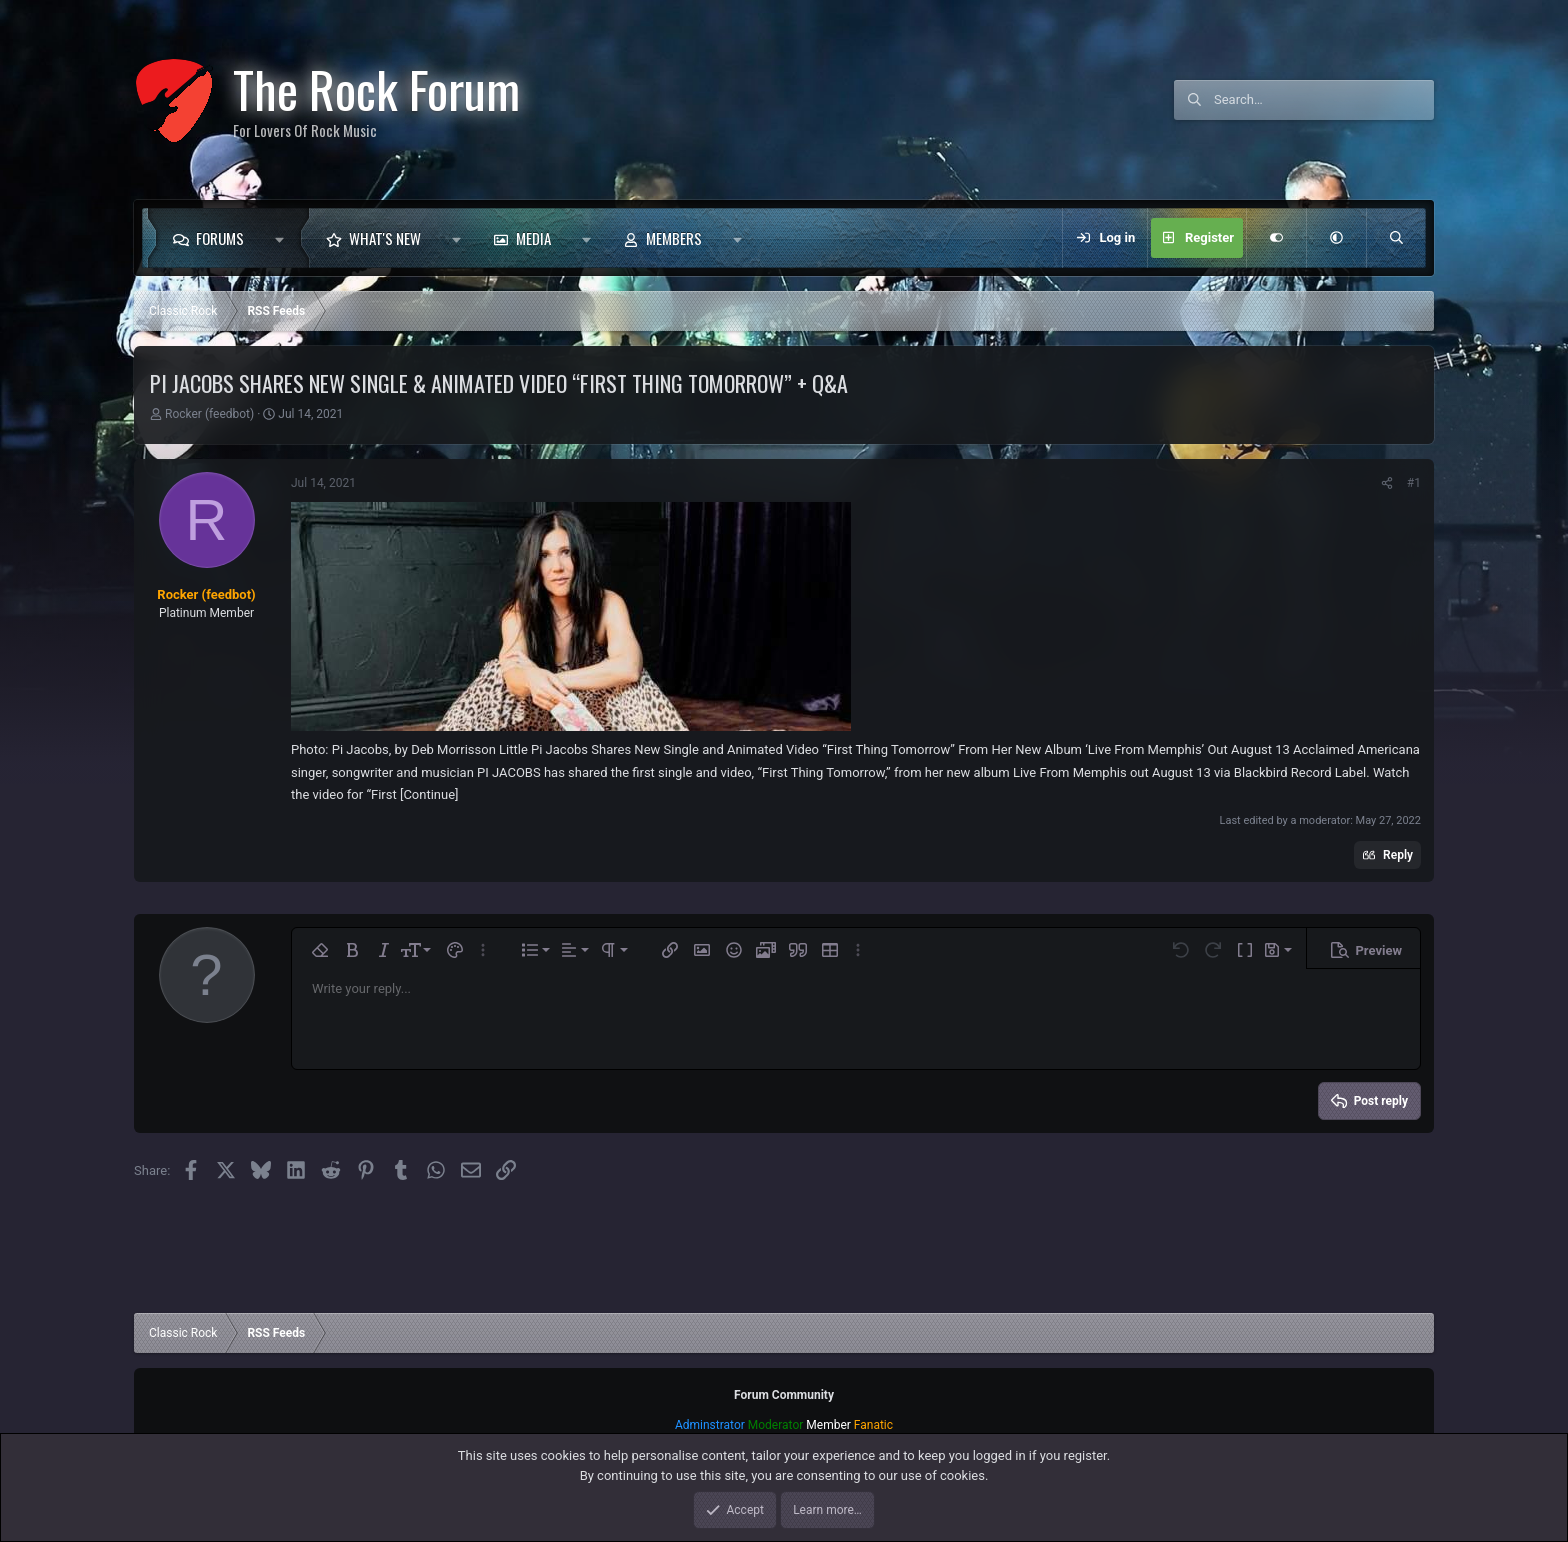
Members (674, 238)
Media (533, 238)
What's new (385, 238)
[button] (284, 238)
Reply (1398, 855)
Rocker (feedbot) (209, 414)
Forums (220, 238)
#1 (1414, 483)
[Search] (1324, 100)
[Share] (1387, 483)
